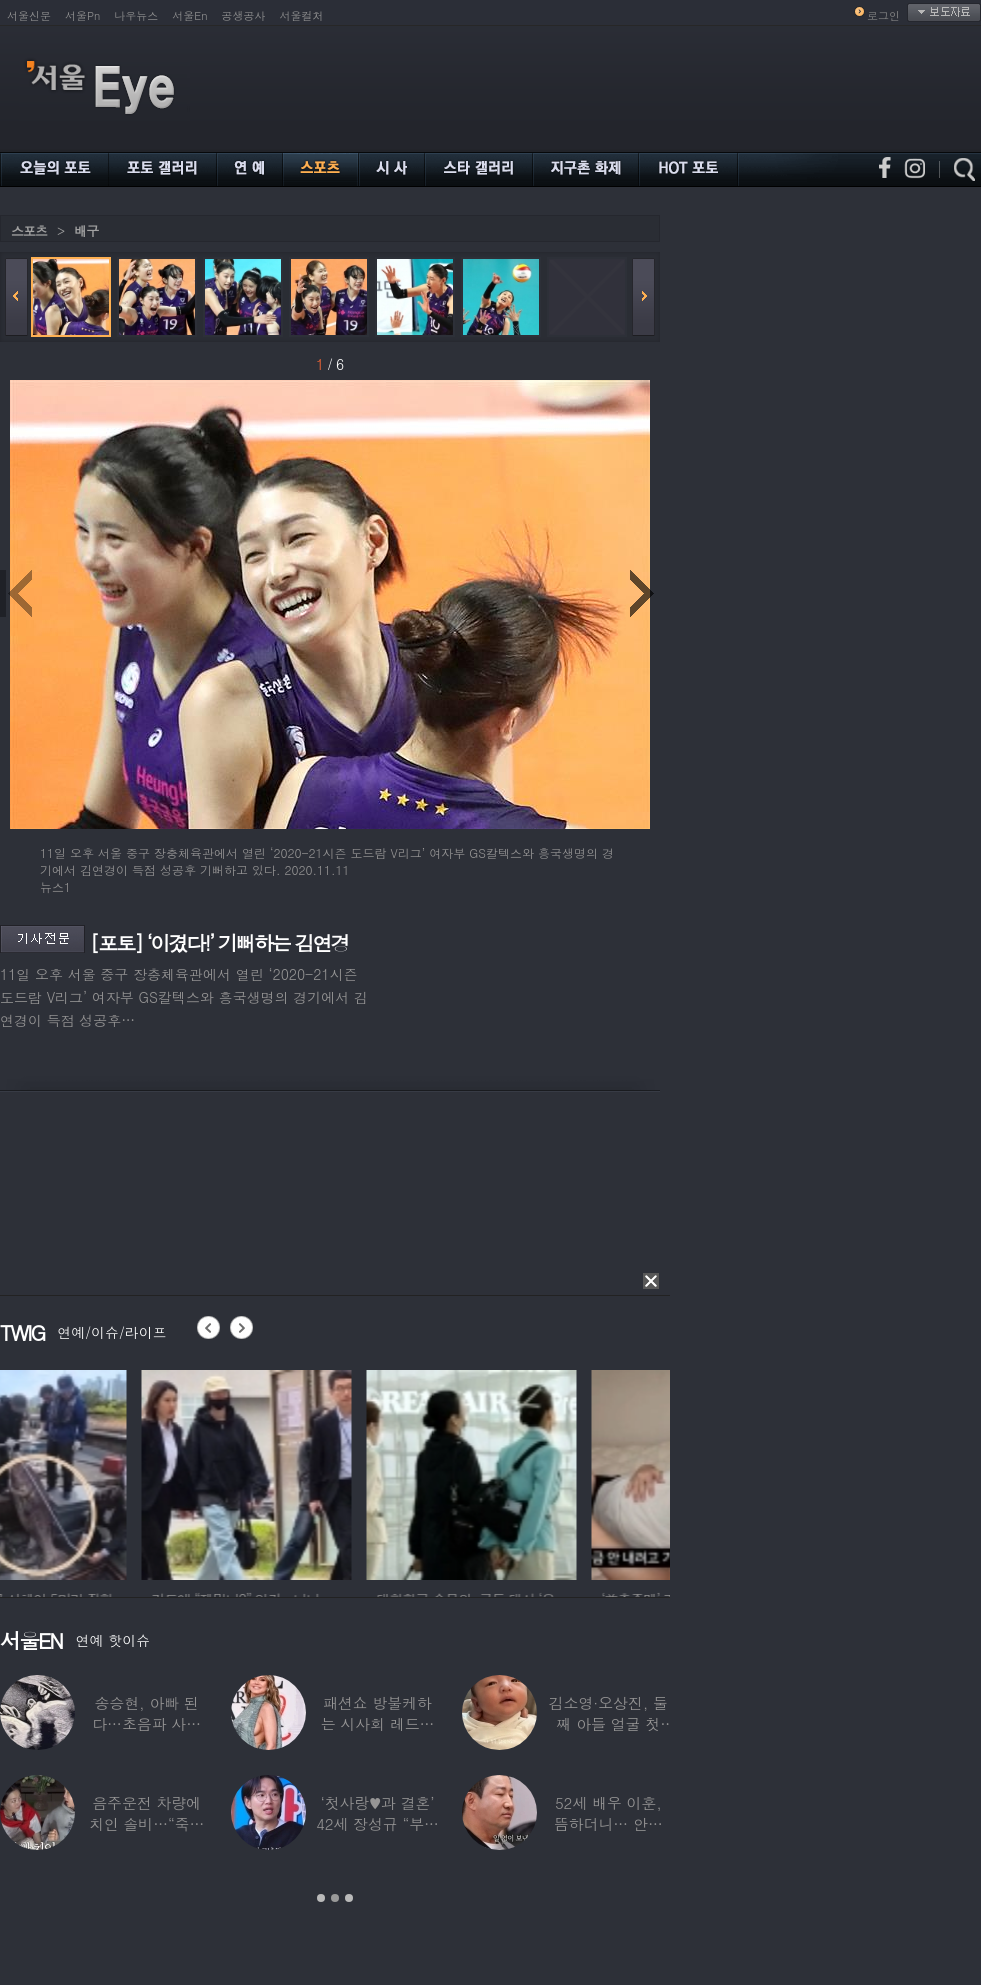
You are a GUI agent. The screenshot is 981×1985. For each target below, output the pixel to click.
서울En (189, 15)
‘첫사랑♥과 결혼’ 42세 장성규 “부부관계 (377, 1823)
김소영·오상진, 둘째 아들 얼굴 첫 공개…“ (608, 1723)
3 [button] (349, 1898)
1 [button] (321, 1898)
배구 (86, 230)
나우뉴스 (136, 15)
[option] (105, 1472)
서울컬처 (302, 15)
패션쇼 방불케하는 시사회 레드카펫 (378, 1723)
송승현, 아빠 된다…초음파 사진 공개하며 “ (146, 1723)
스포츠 (29, 230)
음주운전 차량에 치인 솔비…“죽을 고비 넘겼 (147, 1823)
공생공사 (244, 15)
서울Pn (82, 15)
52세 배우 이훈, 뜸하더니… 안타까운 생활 (608, 1823)
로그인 (883, 15)
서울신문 (29, 15)
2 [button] (335, 1898)
